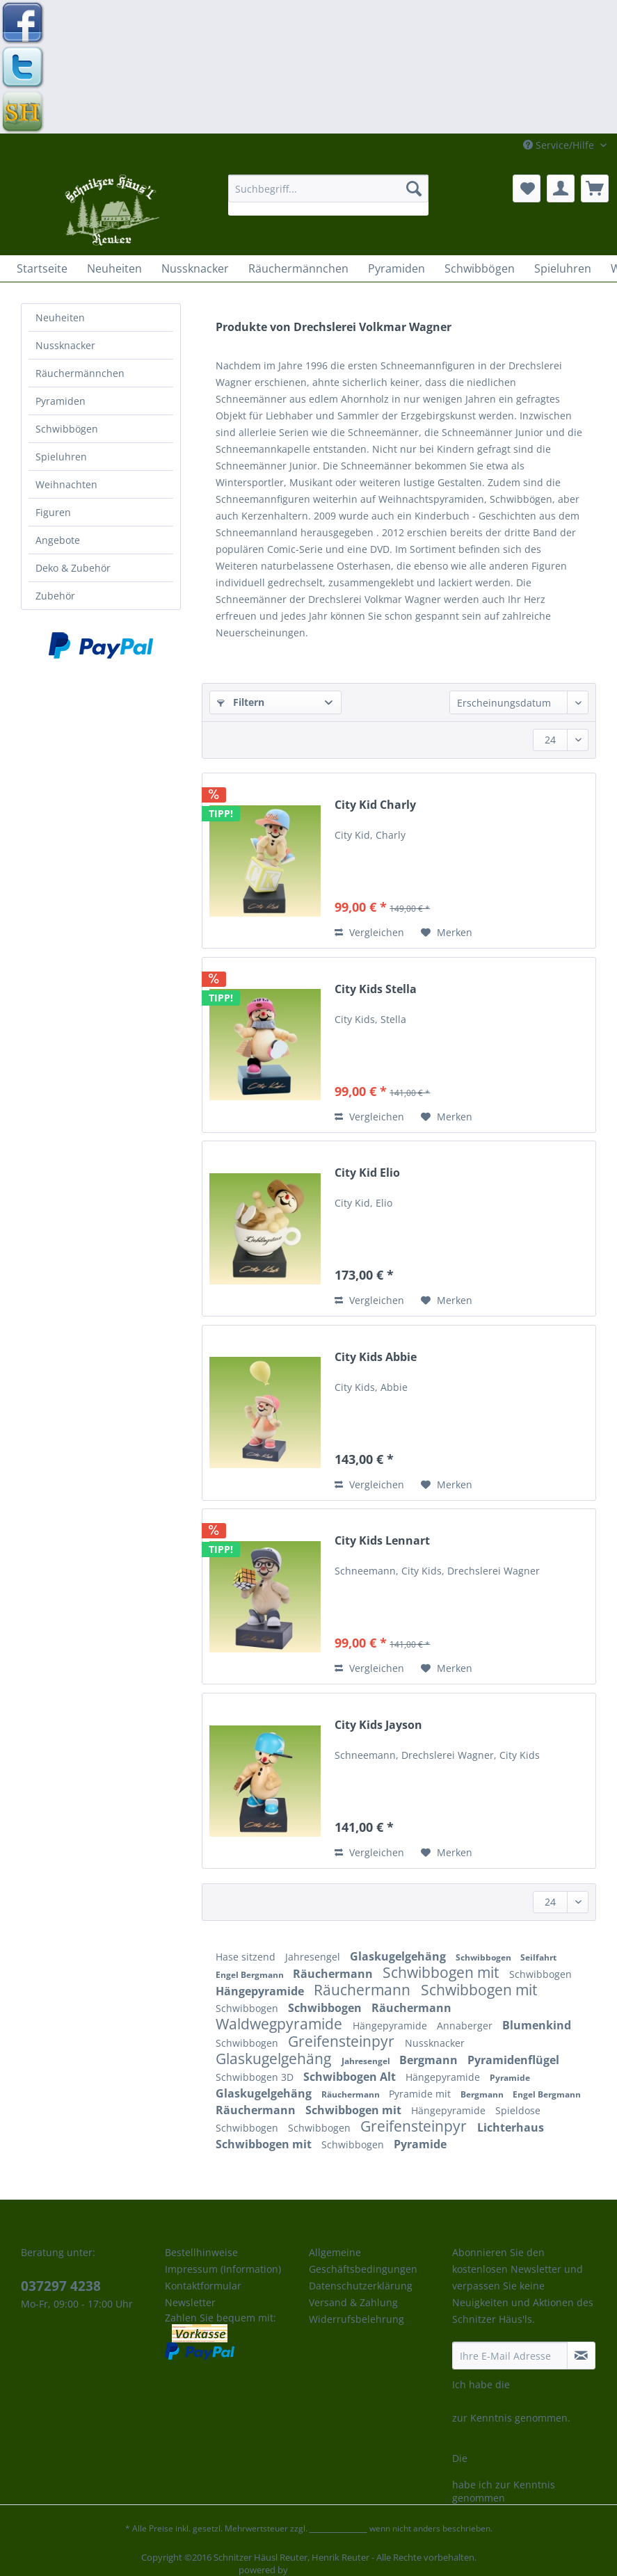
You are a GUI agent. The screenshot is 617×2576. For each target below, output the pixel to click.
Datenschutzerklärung (360, 2285)
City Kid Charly (375, 805)
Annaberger (466, 2025)
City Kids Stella (376, 989)
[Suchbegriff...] (328, 188)
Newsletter (190, 2302)
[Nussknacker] (195, 268)
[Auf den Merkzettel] (446, 932)
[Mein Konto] (561, 188)
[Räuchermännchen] (298, 268)
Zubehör (55, 595)
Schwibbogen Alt (351, 2076)
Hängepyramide (261, 1991)
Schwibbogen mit (442, 1972)
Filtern (240, 702)
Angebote (57, 540)
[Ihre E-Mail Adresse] (509, 2355)
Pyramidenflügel (513, 2060)
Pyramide (510, 2078)
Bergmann (429, 2060)
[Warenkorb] (595, 188)
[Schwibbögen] (479, 268)
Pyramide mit (421, 2093)
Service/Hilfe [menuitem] (560, 145)
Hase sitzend (247, 1956)
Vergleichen (369, 932)
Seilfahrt (538, 1957)
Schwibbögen (66, 428)
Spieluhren (61, 456)
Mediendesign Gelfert (334, 2569)
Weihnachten (66, 484)
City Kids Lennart (382, 1540)
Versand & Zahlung (353, 2302)
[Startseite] (42, 268)
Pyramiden (60, 401)
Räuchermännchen (80, 373)
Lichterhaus (510, 2127)
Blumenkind (536, 2025)
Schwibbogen (484, 1957)
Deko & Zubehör (73, 567)
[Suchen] (413, 188)
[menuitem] (328, 195)
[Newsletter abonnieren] (581, 2355)
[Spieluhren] (562, 268)
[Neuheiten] (114, 268)
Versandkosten (338, 2528)
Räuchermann (334, 1973)
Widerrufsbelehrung (356, 2319)
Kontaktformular (203, 2285)
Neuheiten (60, 317)
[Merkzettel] (526, 188)
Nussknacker (65, 345)
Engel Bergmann (251, 1975)
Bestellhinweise (201, 2252)
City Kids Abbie (376, 1357)
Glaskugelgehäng (399, 1956)
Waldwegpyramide (281, 2024)
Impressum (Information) (223, 2269)
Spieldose (517, 2110)
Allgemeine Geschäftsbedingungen (363, 2261)
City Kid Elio (367, 1173)
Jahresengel (314, 1956)
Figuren (53, 512)
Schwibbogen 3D (256, 2077)
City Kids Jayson (378, 1725)
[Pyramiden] (396, 268)
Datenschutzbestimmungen (517, 2401)
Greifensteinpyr (343, 2041)
